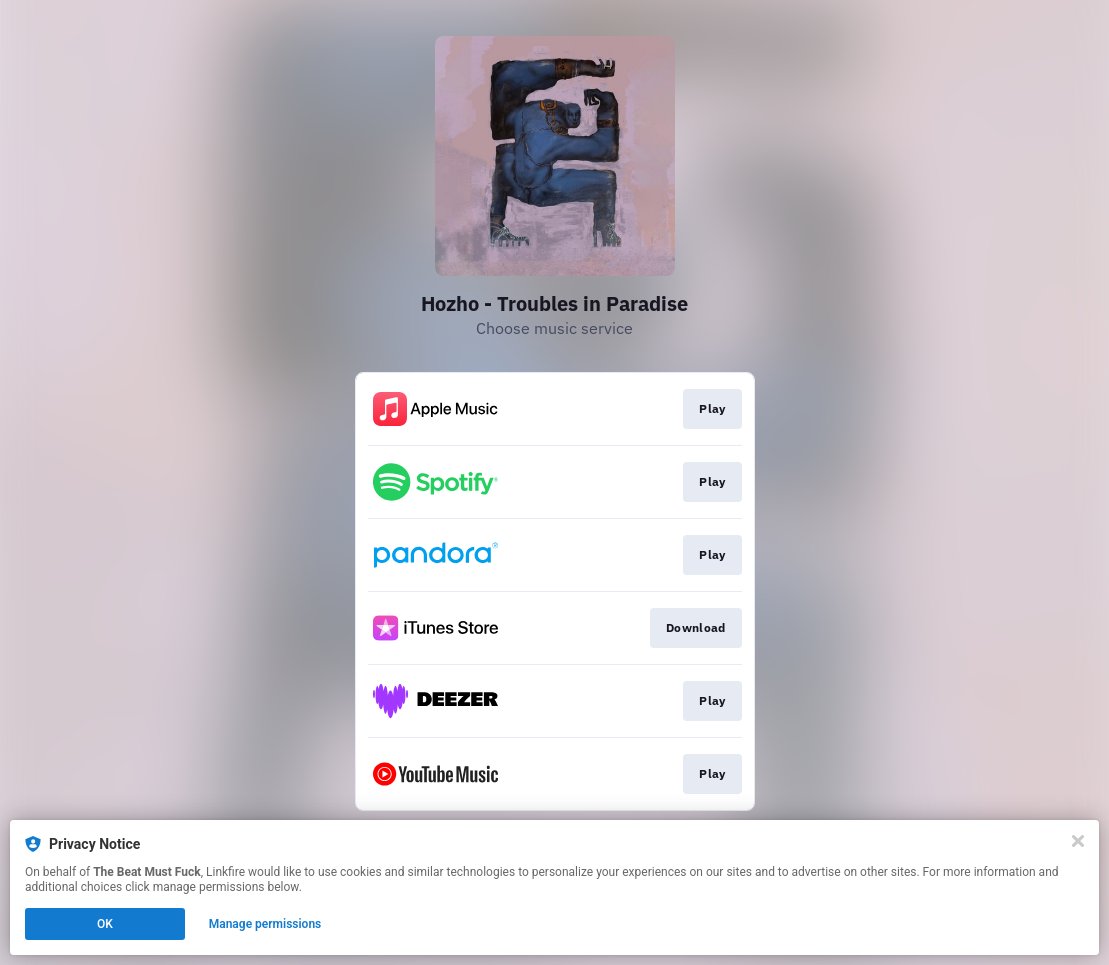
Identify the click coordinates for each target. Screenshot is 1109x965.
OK (105, 924)
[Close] (1078, 841)
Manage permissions (265, 924)
